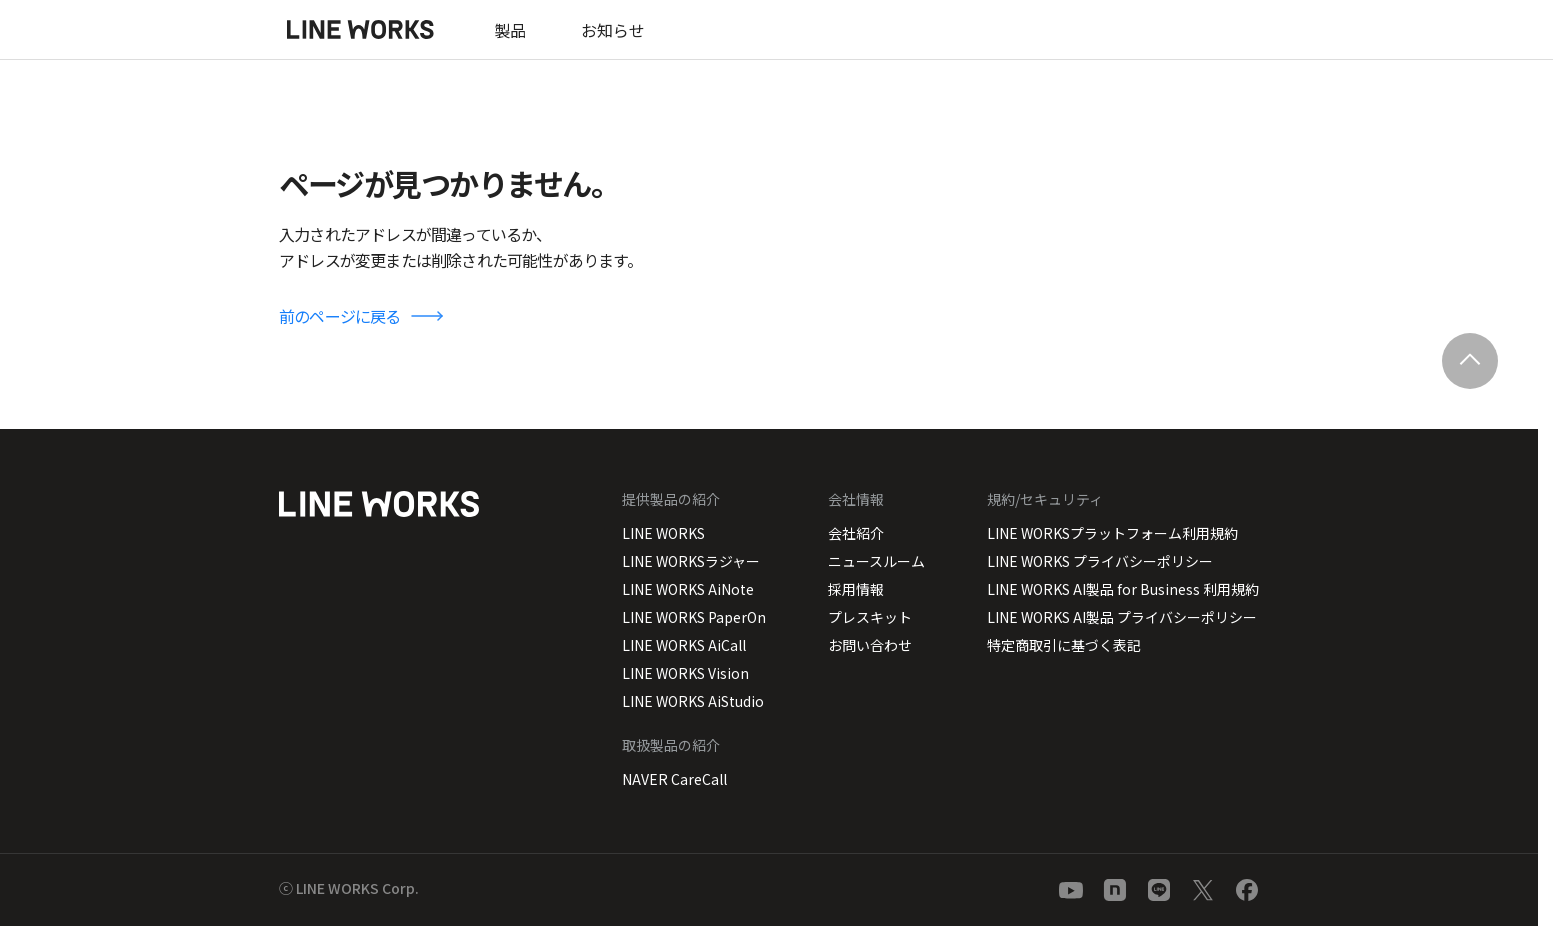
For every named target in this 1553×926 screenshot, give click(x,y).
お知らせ (613, 30)
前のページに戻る (340, 316)
